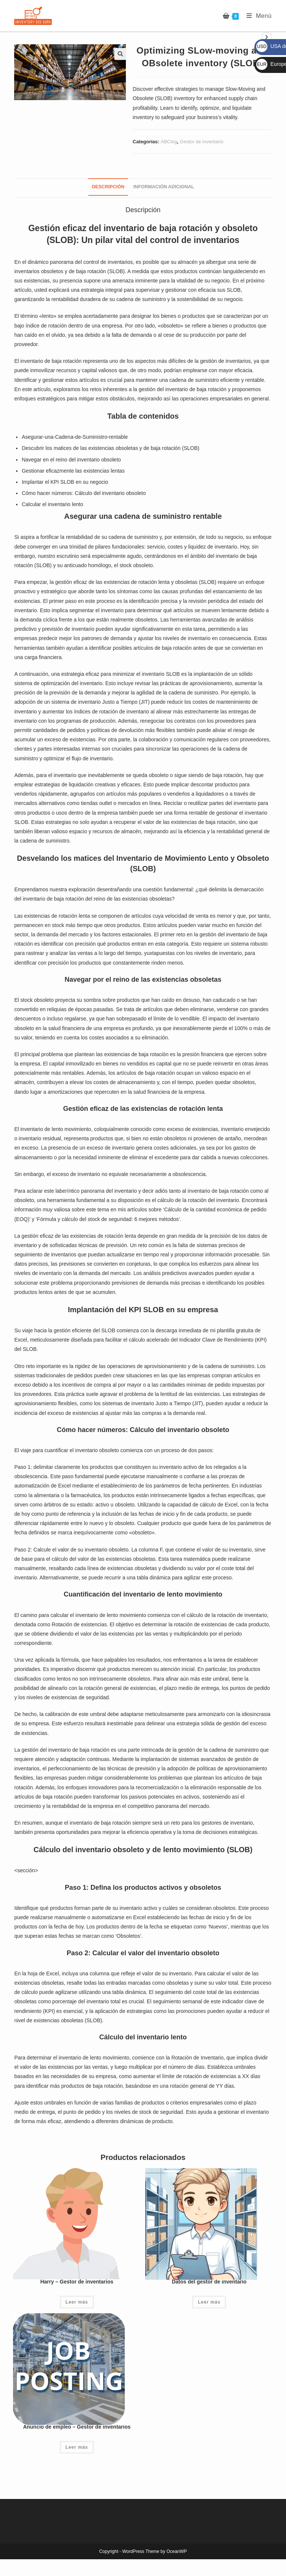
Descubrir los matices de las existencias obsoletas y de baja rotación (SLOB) (110, 448)
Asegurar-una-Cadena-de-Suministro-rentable (75, 437)
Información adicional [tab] (163, 186)
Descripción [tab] (108, 186)
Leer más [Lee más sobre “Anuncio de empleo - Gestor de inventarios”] (77, 2447)
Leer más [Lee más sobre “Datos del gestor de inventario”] (209, 2302)
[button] (120, 54)
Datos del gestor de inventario (209, 2282)
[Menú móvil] (256, 16)
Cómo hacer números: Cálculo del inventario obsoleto (84, 493)
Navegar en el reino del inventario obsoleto (71, 460)
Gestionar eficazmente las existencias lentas (73, 471)
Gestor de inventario (201, 141)
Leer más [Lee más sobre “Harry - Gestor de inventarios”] (77, 2302)
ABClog (169, 141)
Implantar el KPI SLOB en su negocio (65, 482)
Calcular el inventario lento (52, 504)
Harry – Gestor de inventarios (76, 2282)
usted (40, 290)
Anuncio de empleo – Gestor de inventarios (77, 2427)
